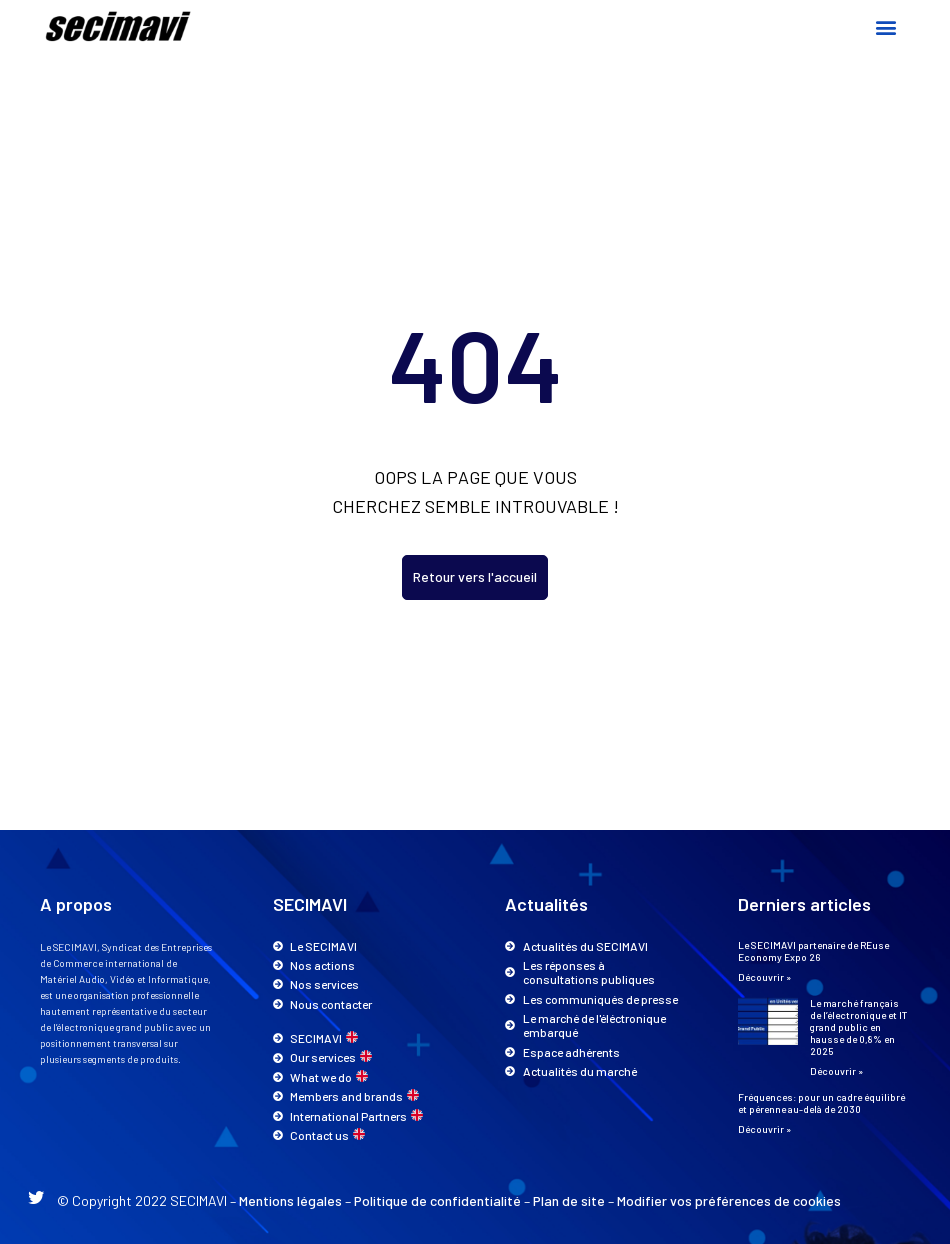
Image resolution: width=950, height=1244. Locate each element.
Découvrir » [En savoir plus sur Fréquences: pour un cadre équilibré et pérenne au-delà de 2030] (764, 1129)
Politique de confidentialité (437, 1200)
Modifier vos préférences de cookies (729, 1200)
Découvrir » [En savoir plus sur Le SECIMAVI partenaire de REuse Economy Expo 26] (764, 977)
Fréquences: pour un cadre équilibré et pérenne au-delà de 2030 (821, 1103)
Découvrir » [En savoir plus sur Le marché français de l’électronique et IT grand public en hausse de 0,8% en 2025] (836, 1071)
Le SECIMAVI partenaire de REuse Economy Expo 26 (813, 951)
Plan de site (569, 1200)
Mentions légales (290, 1200)
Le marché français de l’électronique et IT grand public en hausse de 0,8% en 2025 (858, 1027)
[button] (885, 26)
